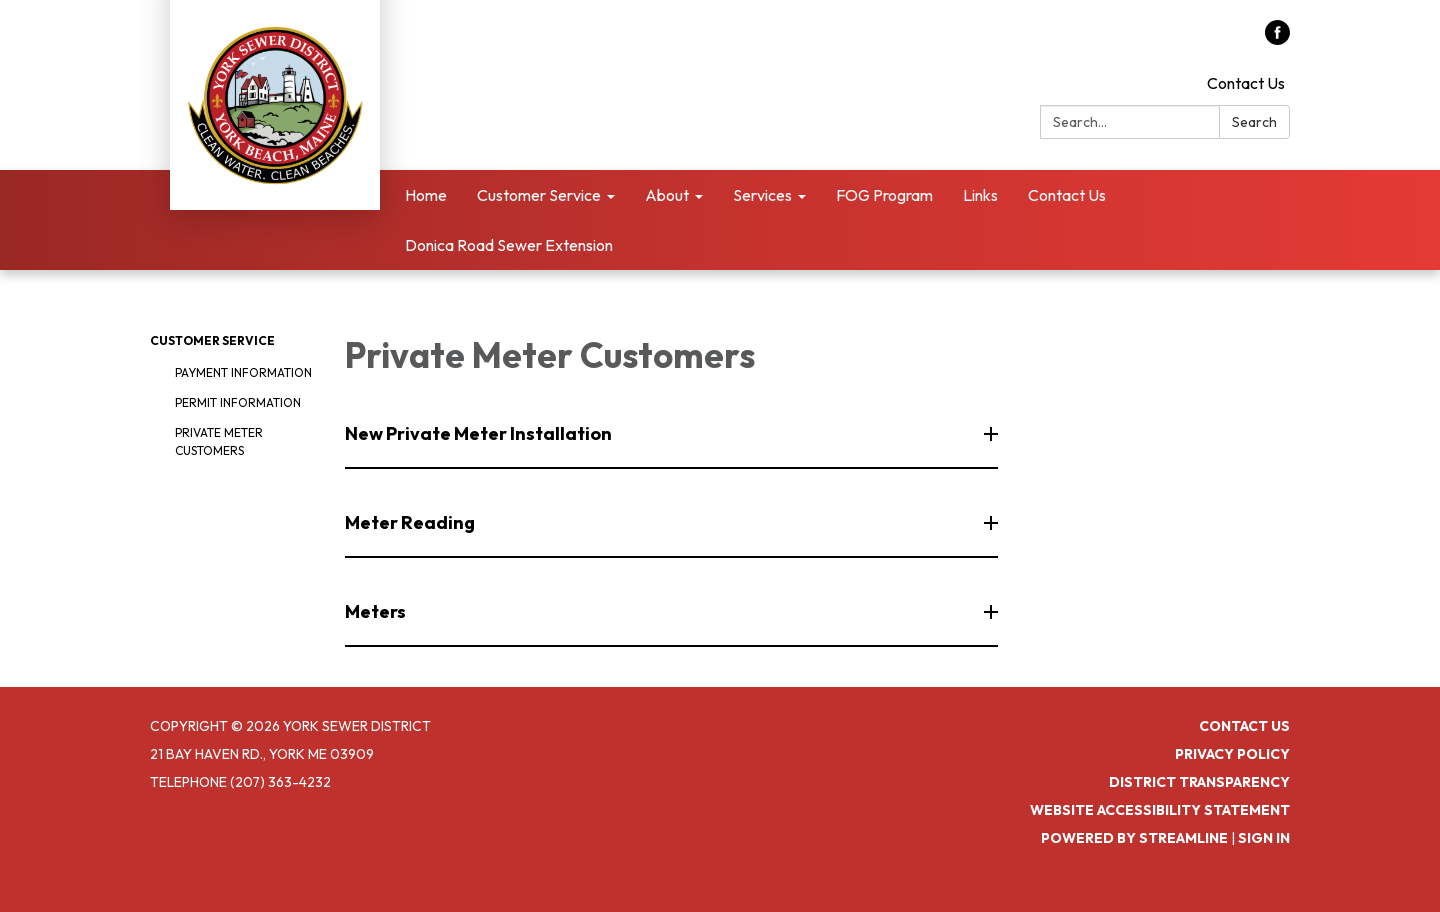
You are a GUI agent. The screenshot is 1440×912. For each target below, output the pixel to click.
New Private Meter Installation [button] (480, 433)
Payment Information (243, 372)
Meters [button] (377, 611)
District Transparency (1199, 782)
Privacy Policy (1232, 754)
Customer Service (212, 340)
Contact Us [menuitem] (1067, 195)
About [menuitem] (667, 195)
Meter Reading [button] (411, 522)
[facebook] (1277, 39)
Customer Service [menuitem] (539, 195)
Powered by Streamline (1134, 838)
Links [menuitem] (980, 195)
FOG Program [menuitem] (884, 195)
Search (1254, 122)
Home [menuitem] (426, 195)
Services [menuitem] (762, 195)
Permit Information (238, 402)
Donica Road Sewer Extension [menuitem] (509, 245)
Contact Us (1246, 83)
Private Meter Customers (219, 441)
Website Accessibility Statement (1160, 810)
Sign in (1264, 838)
